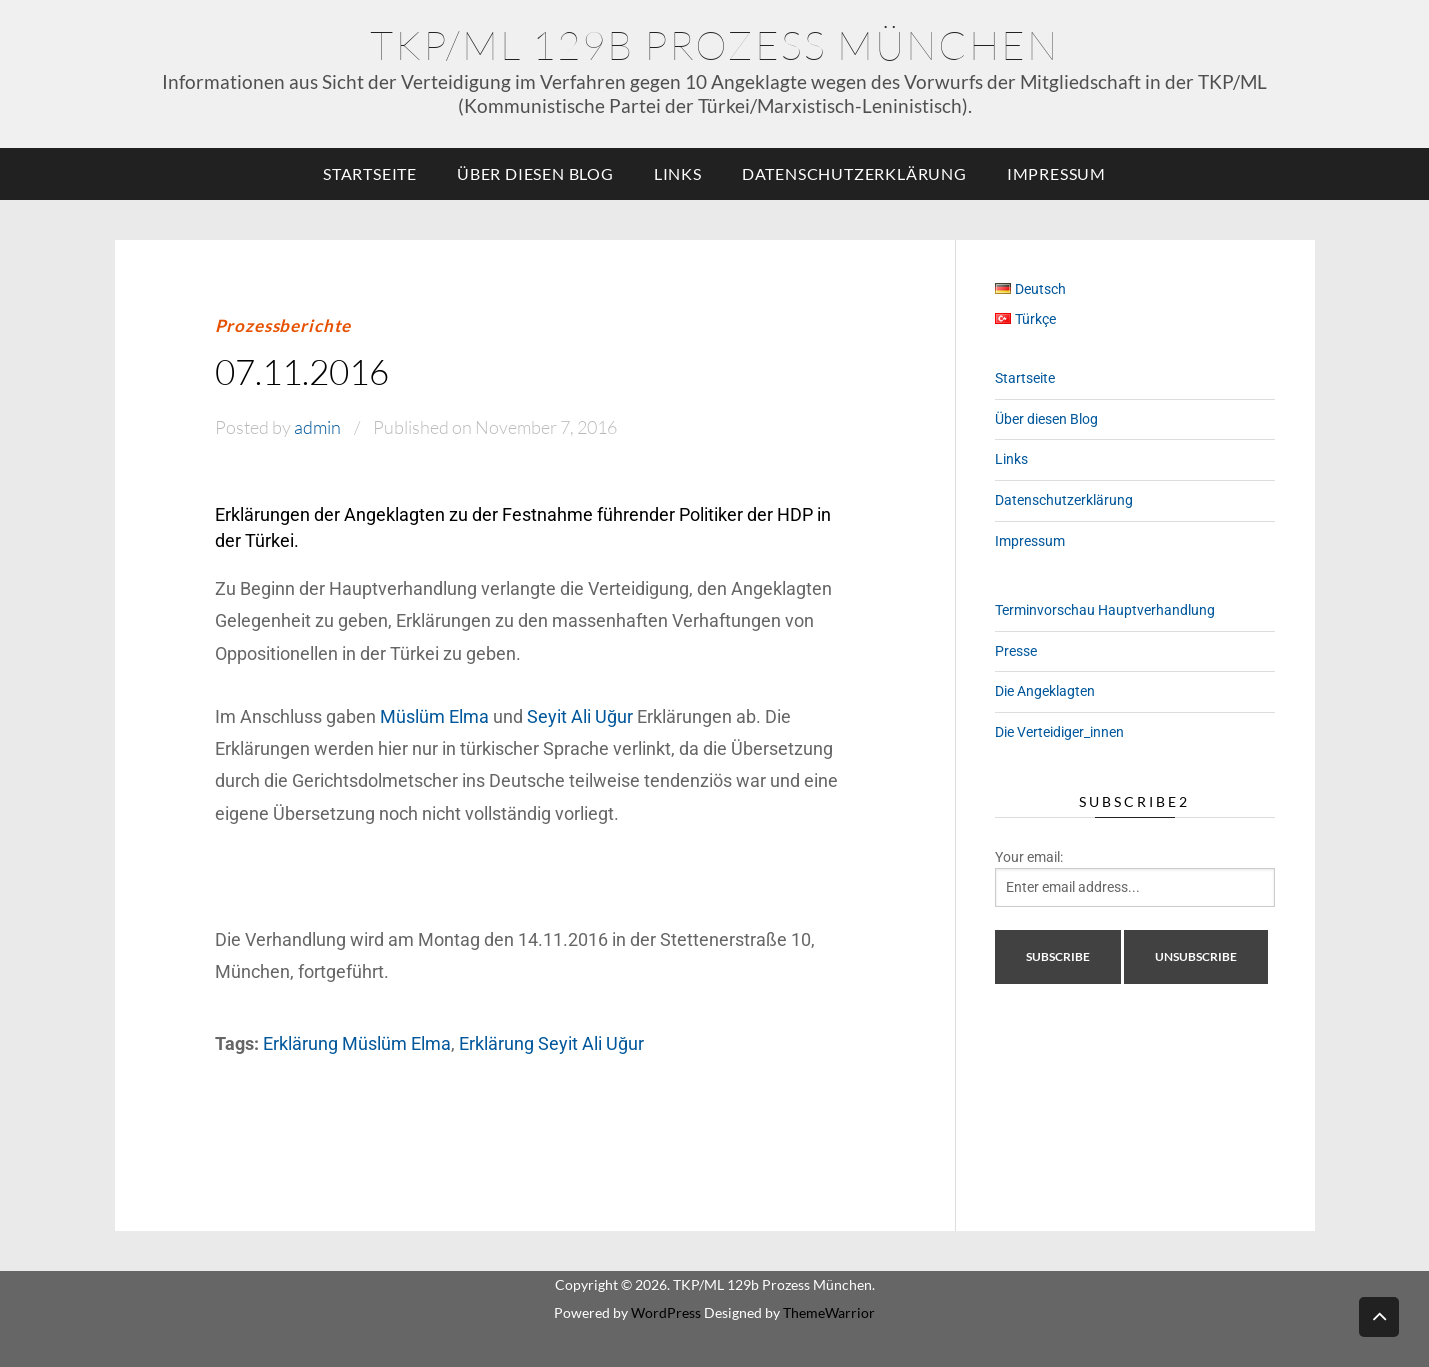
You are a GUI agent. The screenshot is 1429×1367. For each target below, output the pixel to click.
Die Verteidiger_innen (1059, 732)
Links (678, 173)
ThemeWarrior (829, 1312)
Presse (1016, 651)
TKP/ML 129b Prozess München (714, 44)
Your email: (1029, 857)
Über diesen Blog (535, 173)
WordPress (666, 1312)
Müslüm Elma (434, 716)
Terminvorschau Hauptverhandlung (1105, 610)
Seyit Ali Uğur (580, 716)
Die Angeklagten (1045, 691)
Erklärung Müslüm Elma (357, 1043)
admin (317, 427)
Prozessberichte (283, 325)
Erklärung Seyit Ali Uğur (551, 1043)
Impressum (1056, 173)
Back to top (1379, 1315)
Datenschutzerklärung (854, 173)
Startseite (370, 173)
